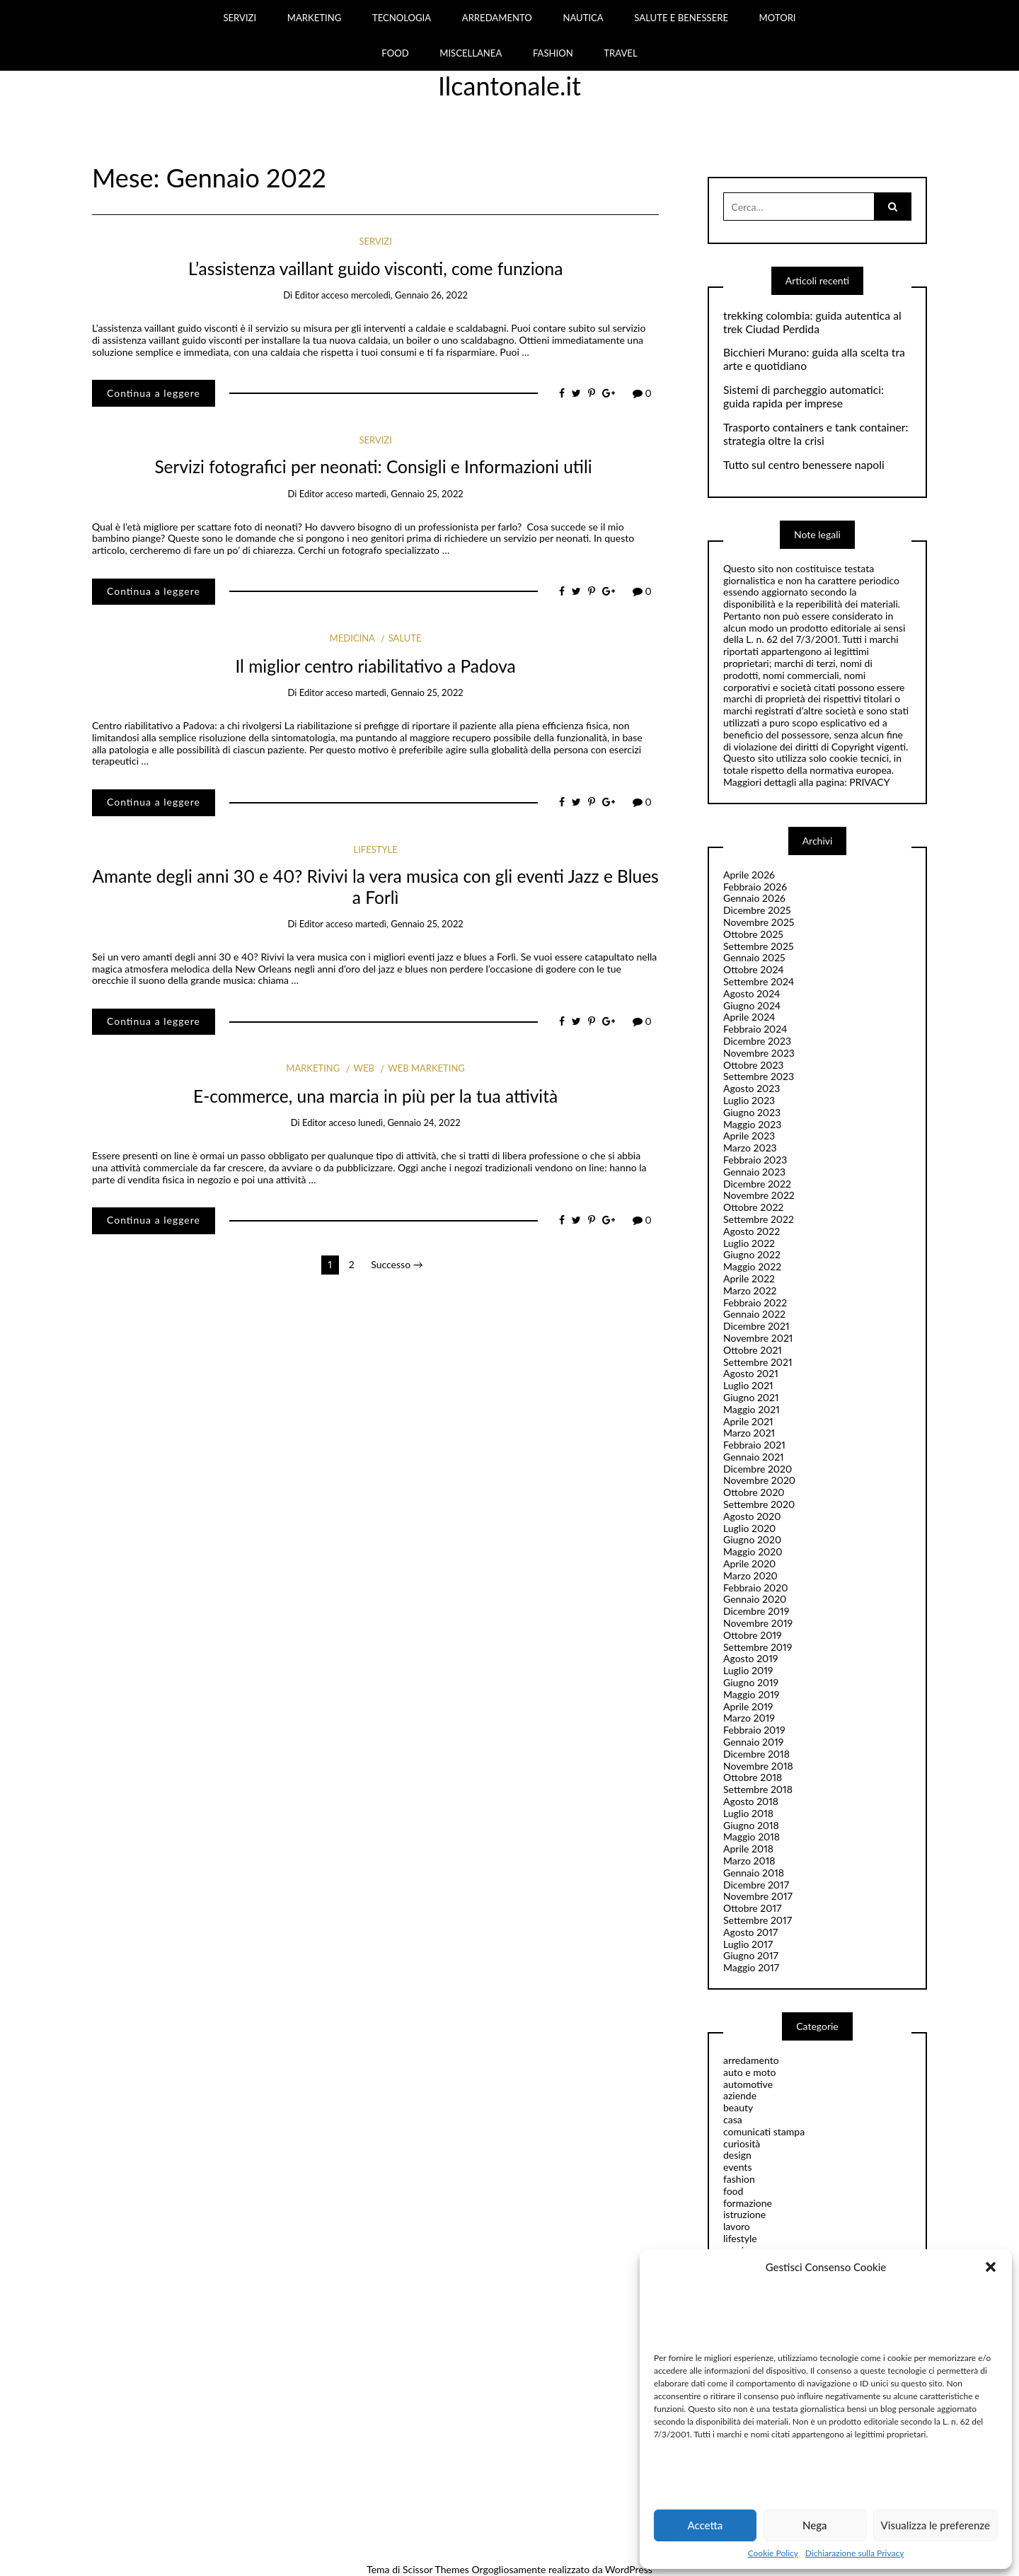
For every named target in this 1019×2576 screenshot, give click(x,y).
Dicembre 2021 (756, 1326)
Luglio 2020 (749, 1528)
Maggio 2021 (751, 1409)
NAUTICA (583, 17)
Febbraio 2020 (755, 1588)
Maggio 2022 (752, 1266)
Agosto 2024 (751, 993)
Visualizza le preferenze (935, 2525)
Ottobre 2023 (753, 1065)
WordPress (628, 2569)
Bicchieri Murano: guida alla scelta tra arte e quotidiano (814, 359)
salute (405, 638)
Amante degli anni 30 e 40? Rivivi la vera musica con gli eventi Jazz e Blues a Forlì (376, 886)
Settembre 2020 (759, 1504)
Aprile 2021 (748, 1421)
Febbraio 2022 (755, 1302)
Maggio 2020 (752, 1551)
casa (732, 2119)
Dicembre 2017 (756, 1885)
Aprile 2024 (749, 1017)
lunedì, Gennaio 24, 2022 (409, 1122)
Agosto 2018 (750, 1801)
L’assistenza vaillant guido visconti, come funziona (375, 268)
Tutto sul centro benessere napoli (804, 464)
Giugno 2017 (750, 1955)
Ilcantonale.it (509, 85)
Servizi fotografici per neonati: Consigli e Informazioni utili (375, 466)
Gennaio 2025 (754, 957)
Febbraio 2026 (755, 887)
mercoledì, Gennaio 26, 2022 (409, 295)
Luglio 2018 (748, 1813)
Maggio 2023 (752, 1124)
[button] (991, 2267)
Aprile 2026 (749, 875)
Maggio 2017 (751, 1967)
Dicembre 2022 (757, 1184)
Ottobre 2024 (753, 969)
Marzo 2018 (749, 1861)
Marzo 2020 (750, 1576)
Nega (814, 2525)
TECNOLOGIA (401, 17)
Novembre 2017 (758, 1896)
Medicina (352, 638)
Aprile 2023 (749, 1136)
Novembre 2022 (759, 1195)
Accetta (704, 2525)
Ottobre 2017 (752, 1908)
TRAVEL (620, 53)
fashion (739, 2179)
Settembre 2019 (757, 1647)
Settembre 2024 (758, 981)
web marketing (426, 1068)
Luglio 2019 (748, 1670)
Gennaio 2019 (753, 1742)
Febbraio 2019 (754, 1730)
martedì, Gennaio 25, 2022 (409, 493)
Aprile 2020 (749, 1563)
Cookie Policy (773, 2553)
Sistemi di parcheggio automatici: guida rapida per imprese (803, 396)
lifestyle (375, 849)
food (733, 2191)
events (737, 2167)
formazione (747, 2203)
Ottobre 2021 (752, 1350)
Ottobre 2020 (754, 1492)
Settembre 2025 (758, 946)
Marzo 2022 (750, 1290)
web (364, 1068)
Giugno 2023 (752, 1112)
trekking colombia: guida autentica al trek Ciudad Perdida (812, 322)
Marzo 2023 (750, 1148)
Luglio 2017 (748, 1944)
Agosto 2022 (751, 1231)
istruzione (744, 2214)
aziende (739, 2095)
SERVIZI (239, 17)
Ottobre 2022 (753, 1207)
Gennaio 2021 (753, 1457)
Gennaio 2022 (754, 1314)
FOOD (394, 53)
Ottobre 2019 (752, 1635)
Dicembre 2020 (757, 1469)
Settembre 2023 (758, 1076)
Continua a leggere (153, 393)
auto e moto (749, 2072)
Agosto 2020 (752, 1516)
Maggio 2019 (751, 1694)
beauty (738, 2107)
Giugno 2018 (751, 1825)
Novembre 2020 (759, 1480)
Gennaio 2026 (754, 898)
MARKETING (314, 17)
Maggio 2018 (751, 1837)
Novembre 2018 (758, 1766)
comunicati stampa (764, 2131)
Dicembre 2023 (757, 1041)
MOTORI (777, 17)
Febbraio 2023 (755, 1160)
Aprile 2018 (748, 1849)
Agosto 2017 (750, 1932)
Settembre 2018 (758, 1789)
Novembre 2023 (759, 1053)
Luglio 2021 (748, 1385)
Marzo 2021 (749, 1433)
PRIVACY (869, 782)
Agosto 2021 (750, 1373)
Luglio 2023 (749, 1100)
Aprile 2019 (748, 1706)
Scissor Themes (436, 2569)
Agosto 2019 (750, 1658)
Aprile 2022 (749, 1278)
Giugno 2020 (752, 1539)
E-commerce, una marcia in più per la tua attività (375, 1096)
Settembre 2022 (758, 1219)
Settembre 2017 (757, 1920)
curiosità (741, 2143)
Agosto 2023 (751, 1088)
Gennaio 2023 (754, 1172)
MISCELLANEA (470, 53)
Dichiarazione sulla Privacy (854, 2553)
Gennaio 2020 (754, 1599)
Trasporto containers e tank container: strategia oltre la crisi (815, 434)
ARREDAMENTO (497, 17)
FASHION (553, 53)
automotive (748, 2084)
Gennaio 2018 (753, 1873)
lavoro (736, 2226)
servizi (375, 241)
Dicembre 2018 (756, 1754)
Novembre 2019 (758, 1623)
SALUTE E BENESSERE (681, 17)
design (737, 2155)
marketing (313, 1068)
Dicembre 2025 (757, 910)
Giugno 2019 (750, 1682)
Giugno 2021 (751, 1397)
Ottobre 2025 (753, 934)
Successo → (396, 1264)
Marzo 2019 (749, 1718)
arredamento (751, 2060)
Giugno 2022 (752, 1254)
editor (307, 295)
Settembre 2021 (758, 1362)
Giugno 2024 (752, 1005)
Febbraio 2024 (755, 1029)
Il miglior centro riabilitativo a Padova (375, 666)
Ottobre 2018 (752, 1777)
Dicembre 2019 (756, 1611)
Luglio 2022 (749, 1243)
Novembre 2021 (758, 1338)
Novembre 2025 (758, 922)
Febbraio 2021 (754, 1445)
